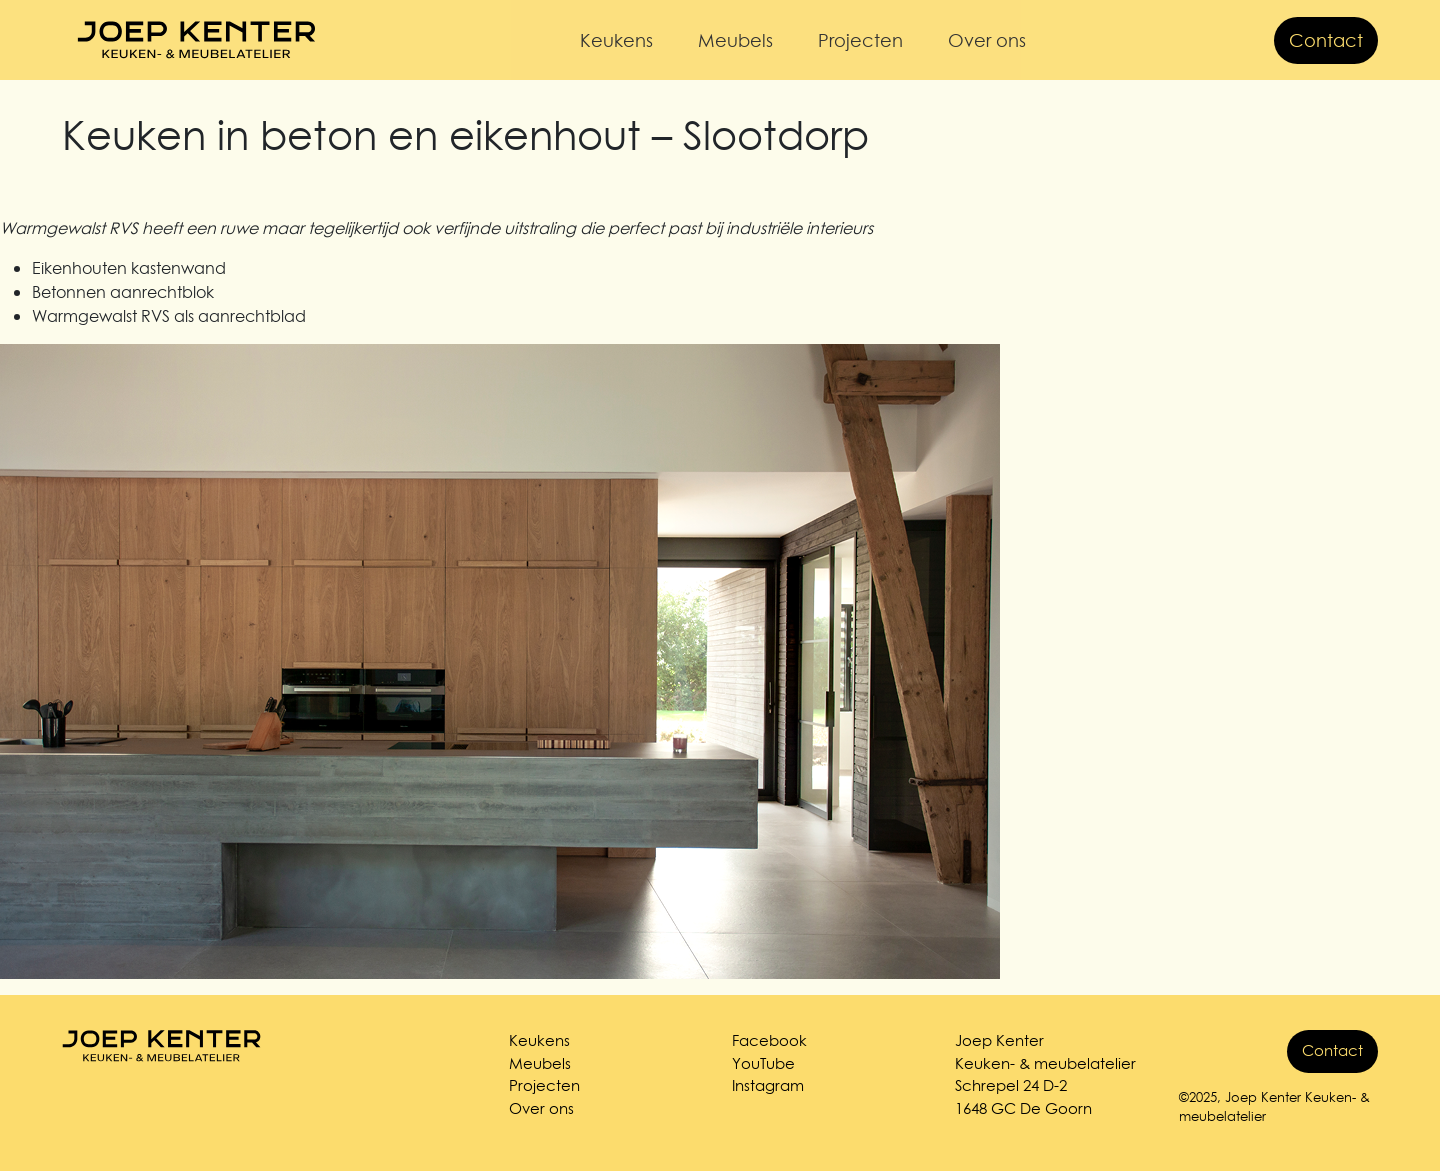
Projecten (860, 40)
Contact (1326, 40)
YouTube (763, 1063)
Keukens (616, 40)
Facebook (769, 1040)
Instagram (768, 1085)
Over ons (987, 40)
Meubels (735, 40)
